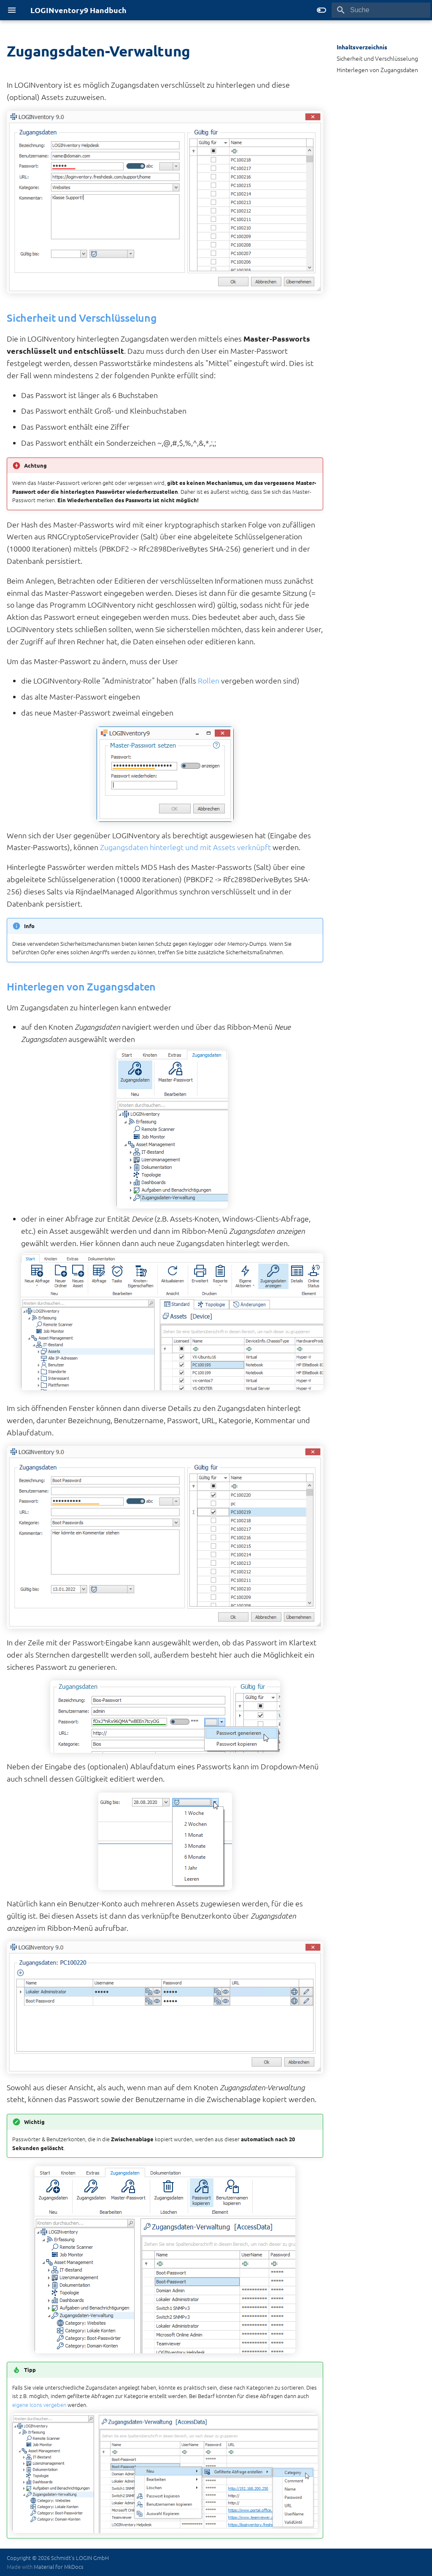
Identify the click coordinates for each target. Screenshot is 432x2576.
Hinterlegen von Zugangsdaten (377, 69)
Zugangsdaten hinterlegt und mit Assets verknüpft (185, 847)
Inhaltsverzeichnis (362, 47)
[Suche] (381, 10)
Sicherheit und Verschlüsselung (377, 58)
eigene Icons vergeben (39, 2405)
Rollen (208, 680)
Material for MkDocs (59, 2567)
